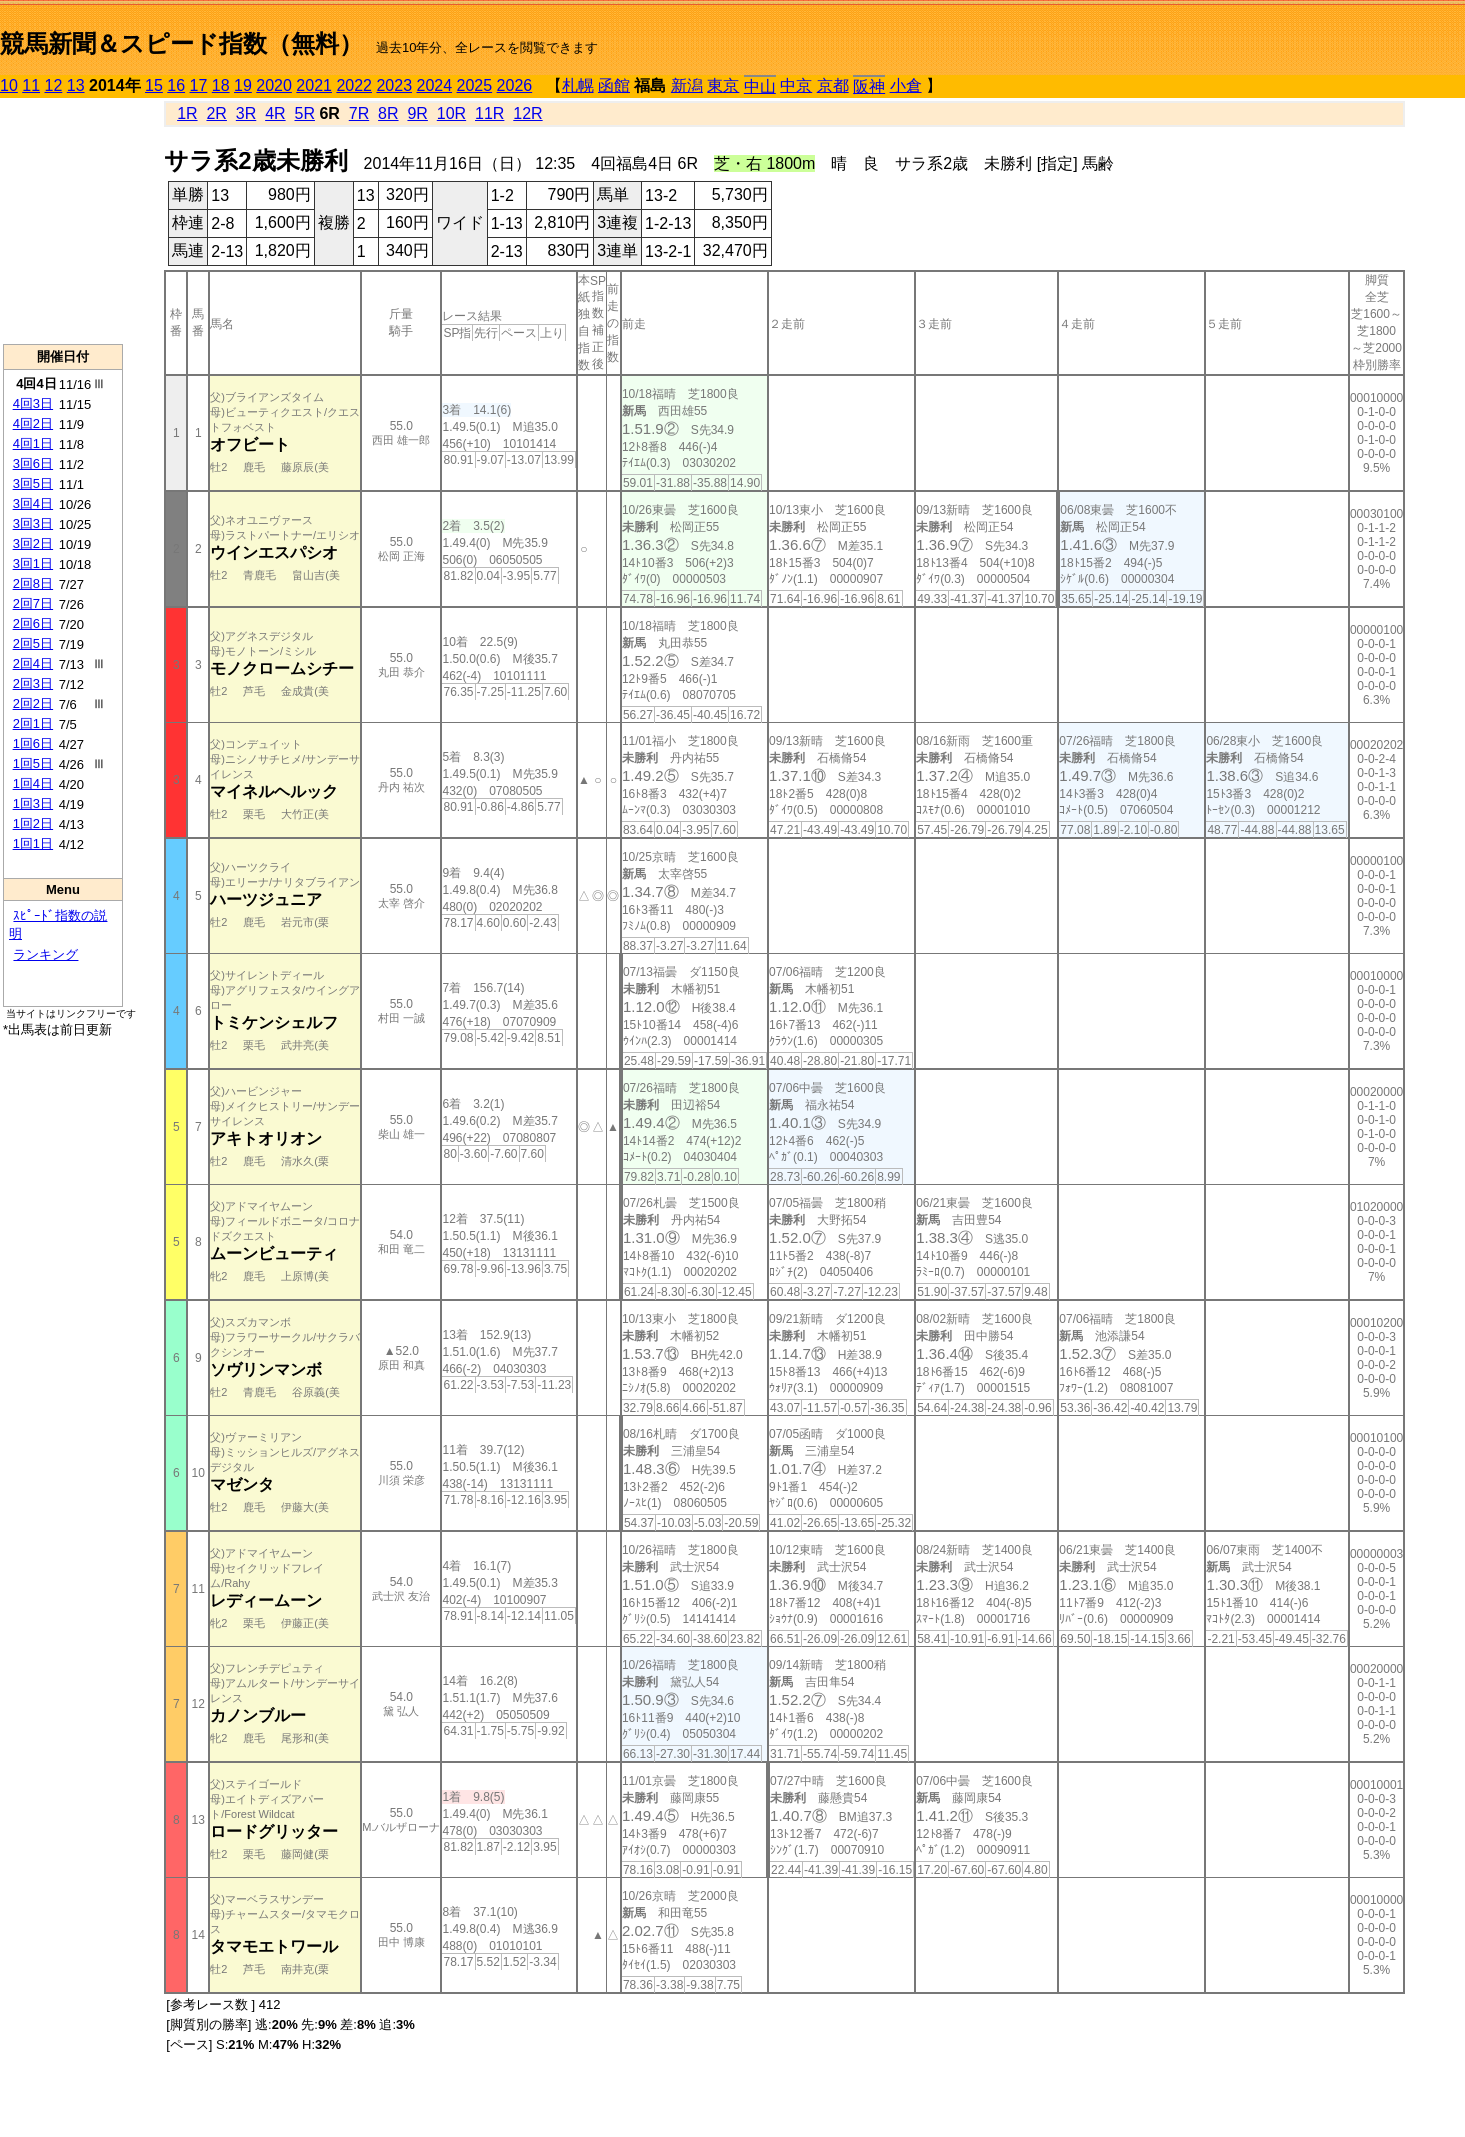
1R (187, 113)
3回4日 (33, 503)
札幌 (578, 85)
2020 (274, 85)
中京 (796, 85)
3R (246, 113)
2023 (394, 85)
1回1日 (33, 843)
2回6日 (33, 623)
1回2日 (33, 823)
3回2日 (33, 543)
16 (176, 85)
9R (417, 113)
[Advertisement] (63, 221)
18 (221, 85)
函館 (614, 85)
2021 (314, 85)
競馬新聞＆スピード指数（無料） (181, 43)
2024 (434, 85)
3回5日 (33, 483)
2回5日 (33, 643)
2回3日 (33, 683)
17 (199, 85)
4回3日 (33, 403)
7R (359, 113)
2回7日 (33, 603)
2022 (354, 85)
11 (31, 85)
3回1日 (33, 563)
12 (54, 85)
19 (243, 85)
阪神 (869, 86)
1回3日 (33, 803)
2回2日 (33, 703)
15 (154, 85)
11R (489, 113)
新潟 (687, 85)
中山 (760, 86)
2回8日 (33, 583)
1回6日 (33, 743)
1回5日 (33, 763)
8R (388, 113)
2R (216, 113)
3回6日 (33, 463)
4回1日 (33, 443)
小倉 (906, 85)
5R (305, 113)
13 (76, 85)
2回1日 (33, 723)
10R (451, 113)
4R (275, 113)
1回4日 (33, 783)
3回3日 (33, 523)
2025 (475, 85)
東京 (723, 85)
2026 (515, 85)
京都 (833, 85)
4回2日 (33, 423)
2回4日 (33, 663)
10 (9, 85)
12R (527, 113)
